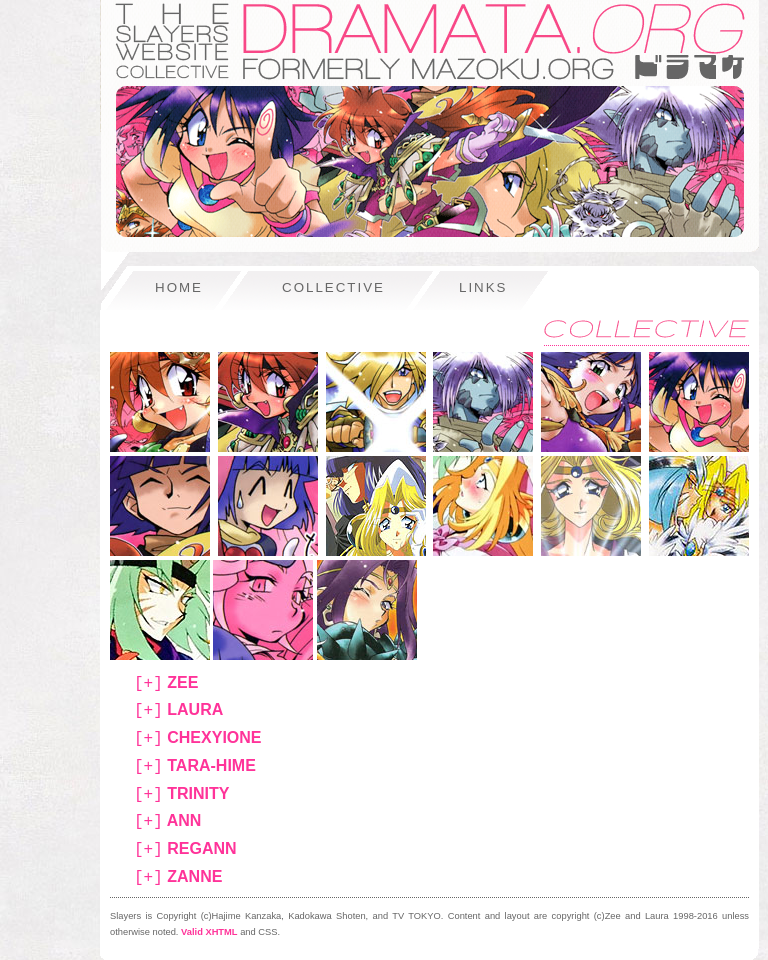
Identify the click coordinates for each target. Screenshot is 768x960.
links (483, 287)
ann (167, 821)
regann (185, 849)
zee (166, 683)
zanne (178, 877)
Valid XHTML (209, 932)
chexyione (198, 738)
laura (178, 710)
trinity (181, 794)
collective (333, 287)
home (179, 287)
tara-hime (195, 766)
